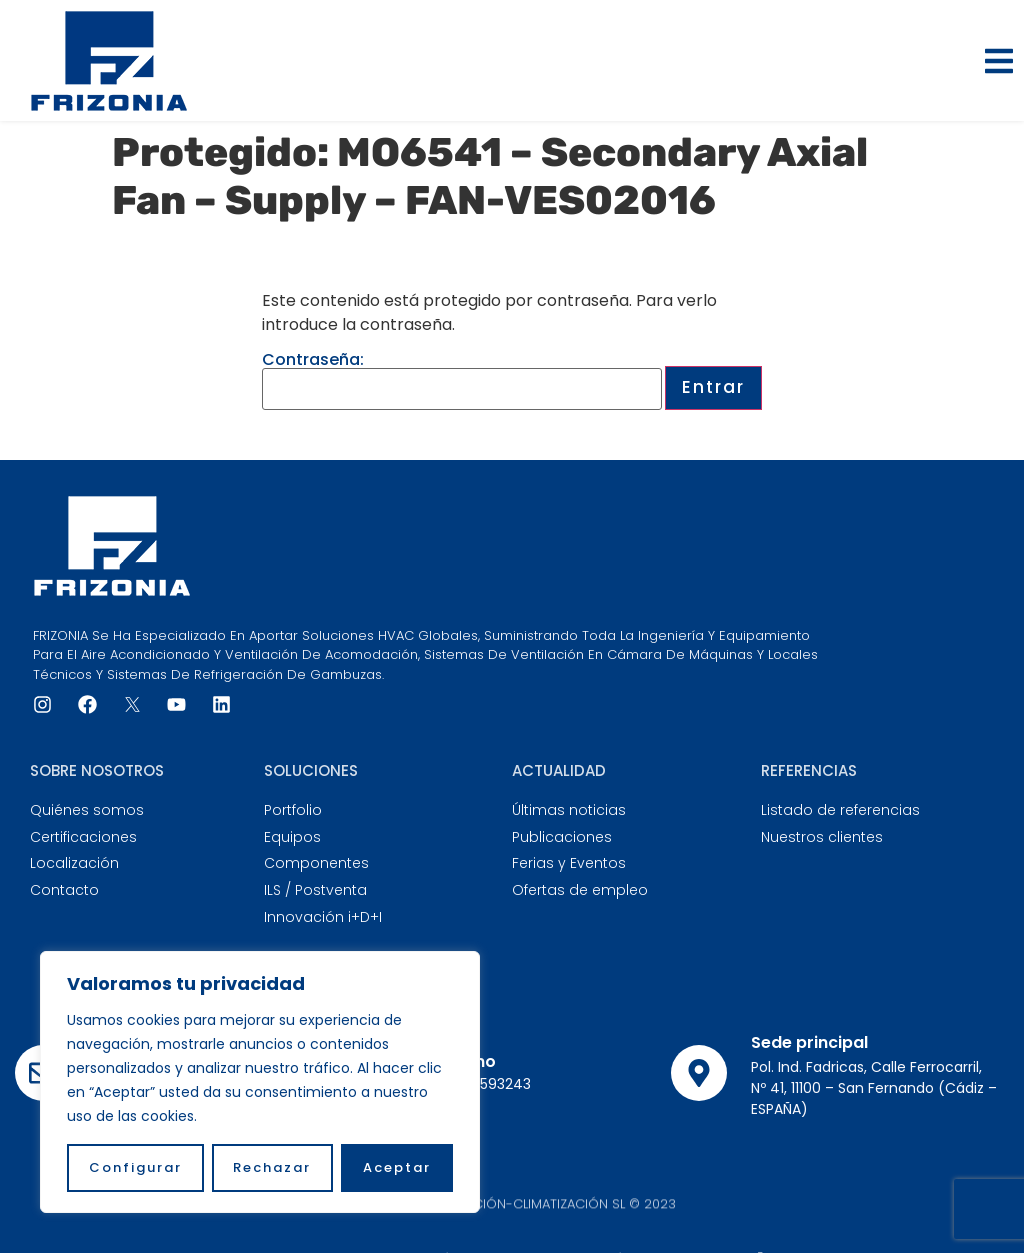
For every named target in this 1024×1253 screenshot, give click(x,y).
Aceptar (397, 1167)
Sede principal (809, 1042)
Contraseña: (462, 381)
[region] (260, 1082)
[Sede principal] (699, 1073)
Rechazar (273, 1167)
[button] (999, 61)
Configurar (135, 1167)
